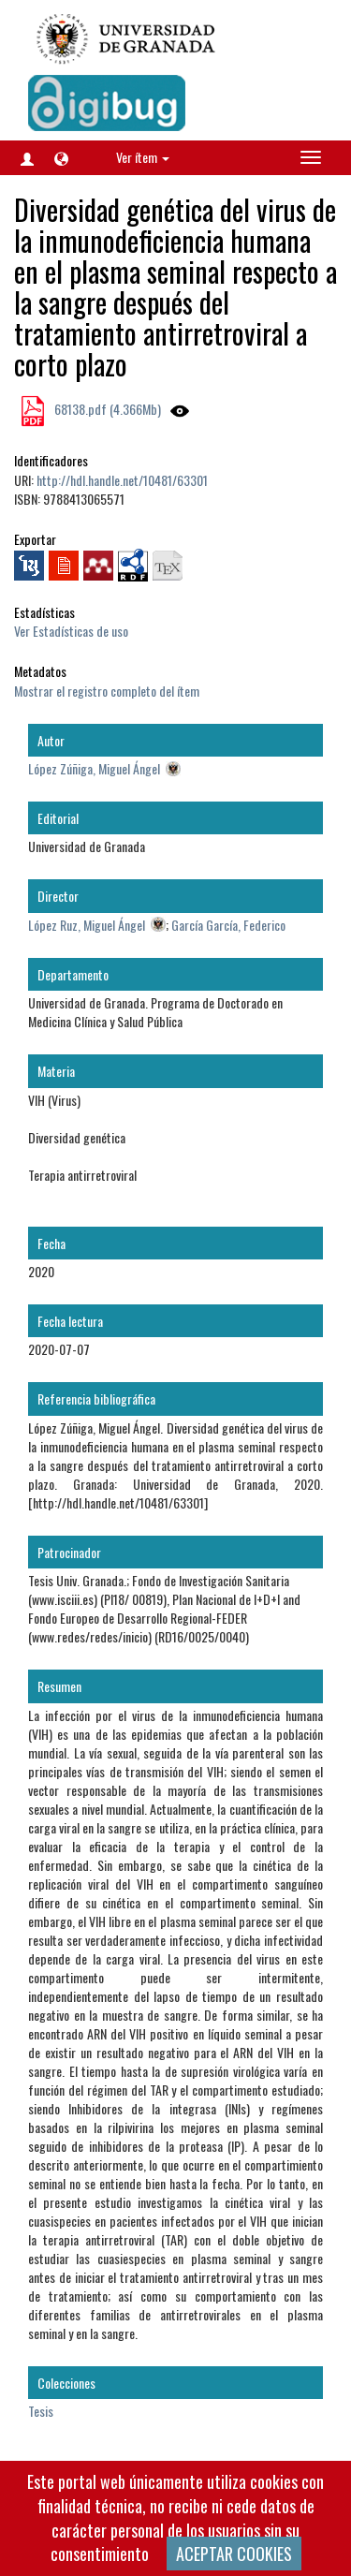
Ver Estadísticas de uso (71, 630)
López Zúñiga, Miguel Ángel (94, 768)
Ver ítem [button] (142, 157)
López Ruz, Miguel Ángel (86, 925)
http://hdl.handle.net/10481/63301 (122, 480)
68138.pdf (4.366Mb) (106, 409)
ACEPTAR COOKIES (234, 2553)
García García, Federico (228, 925)
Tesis (40, 2411)
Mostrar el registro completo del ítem (106, 690)
